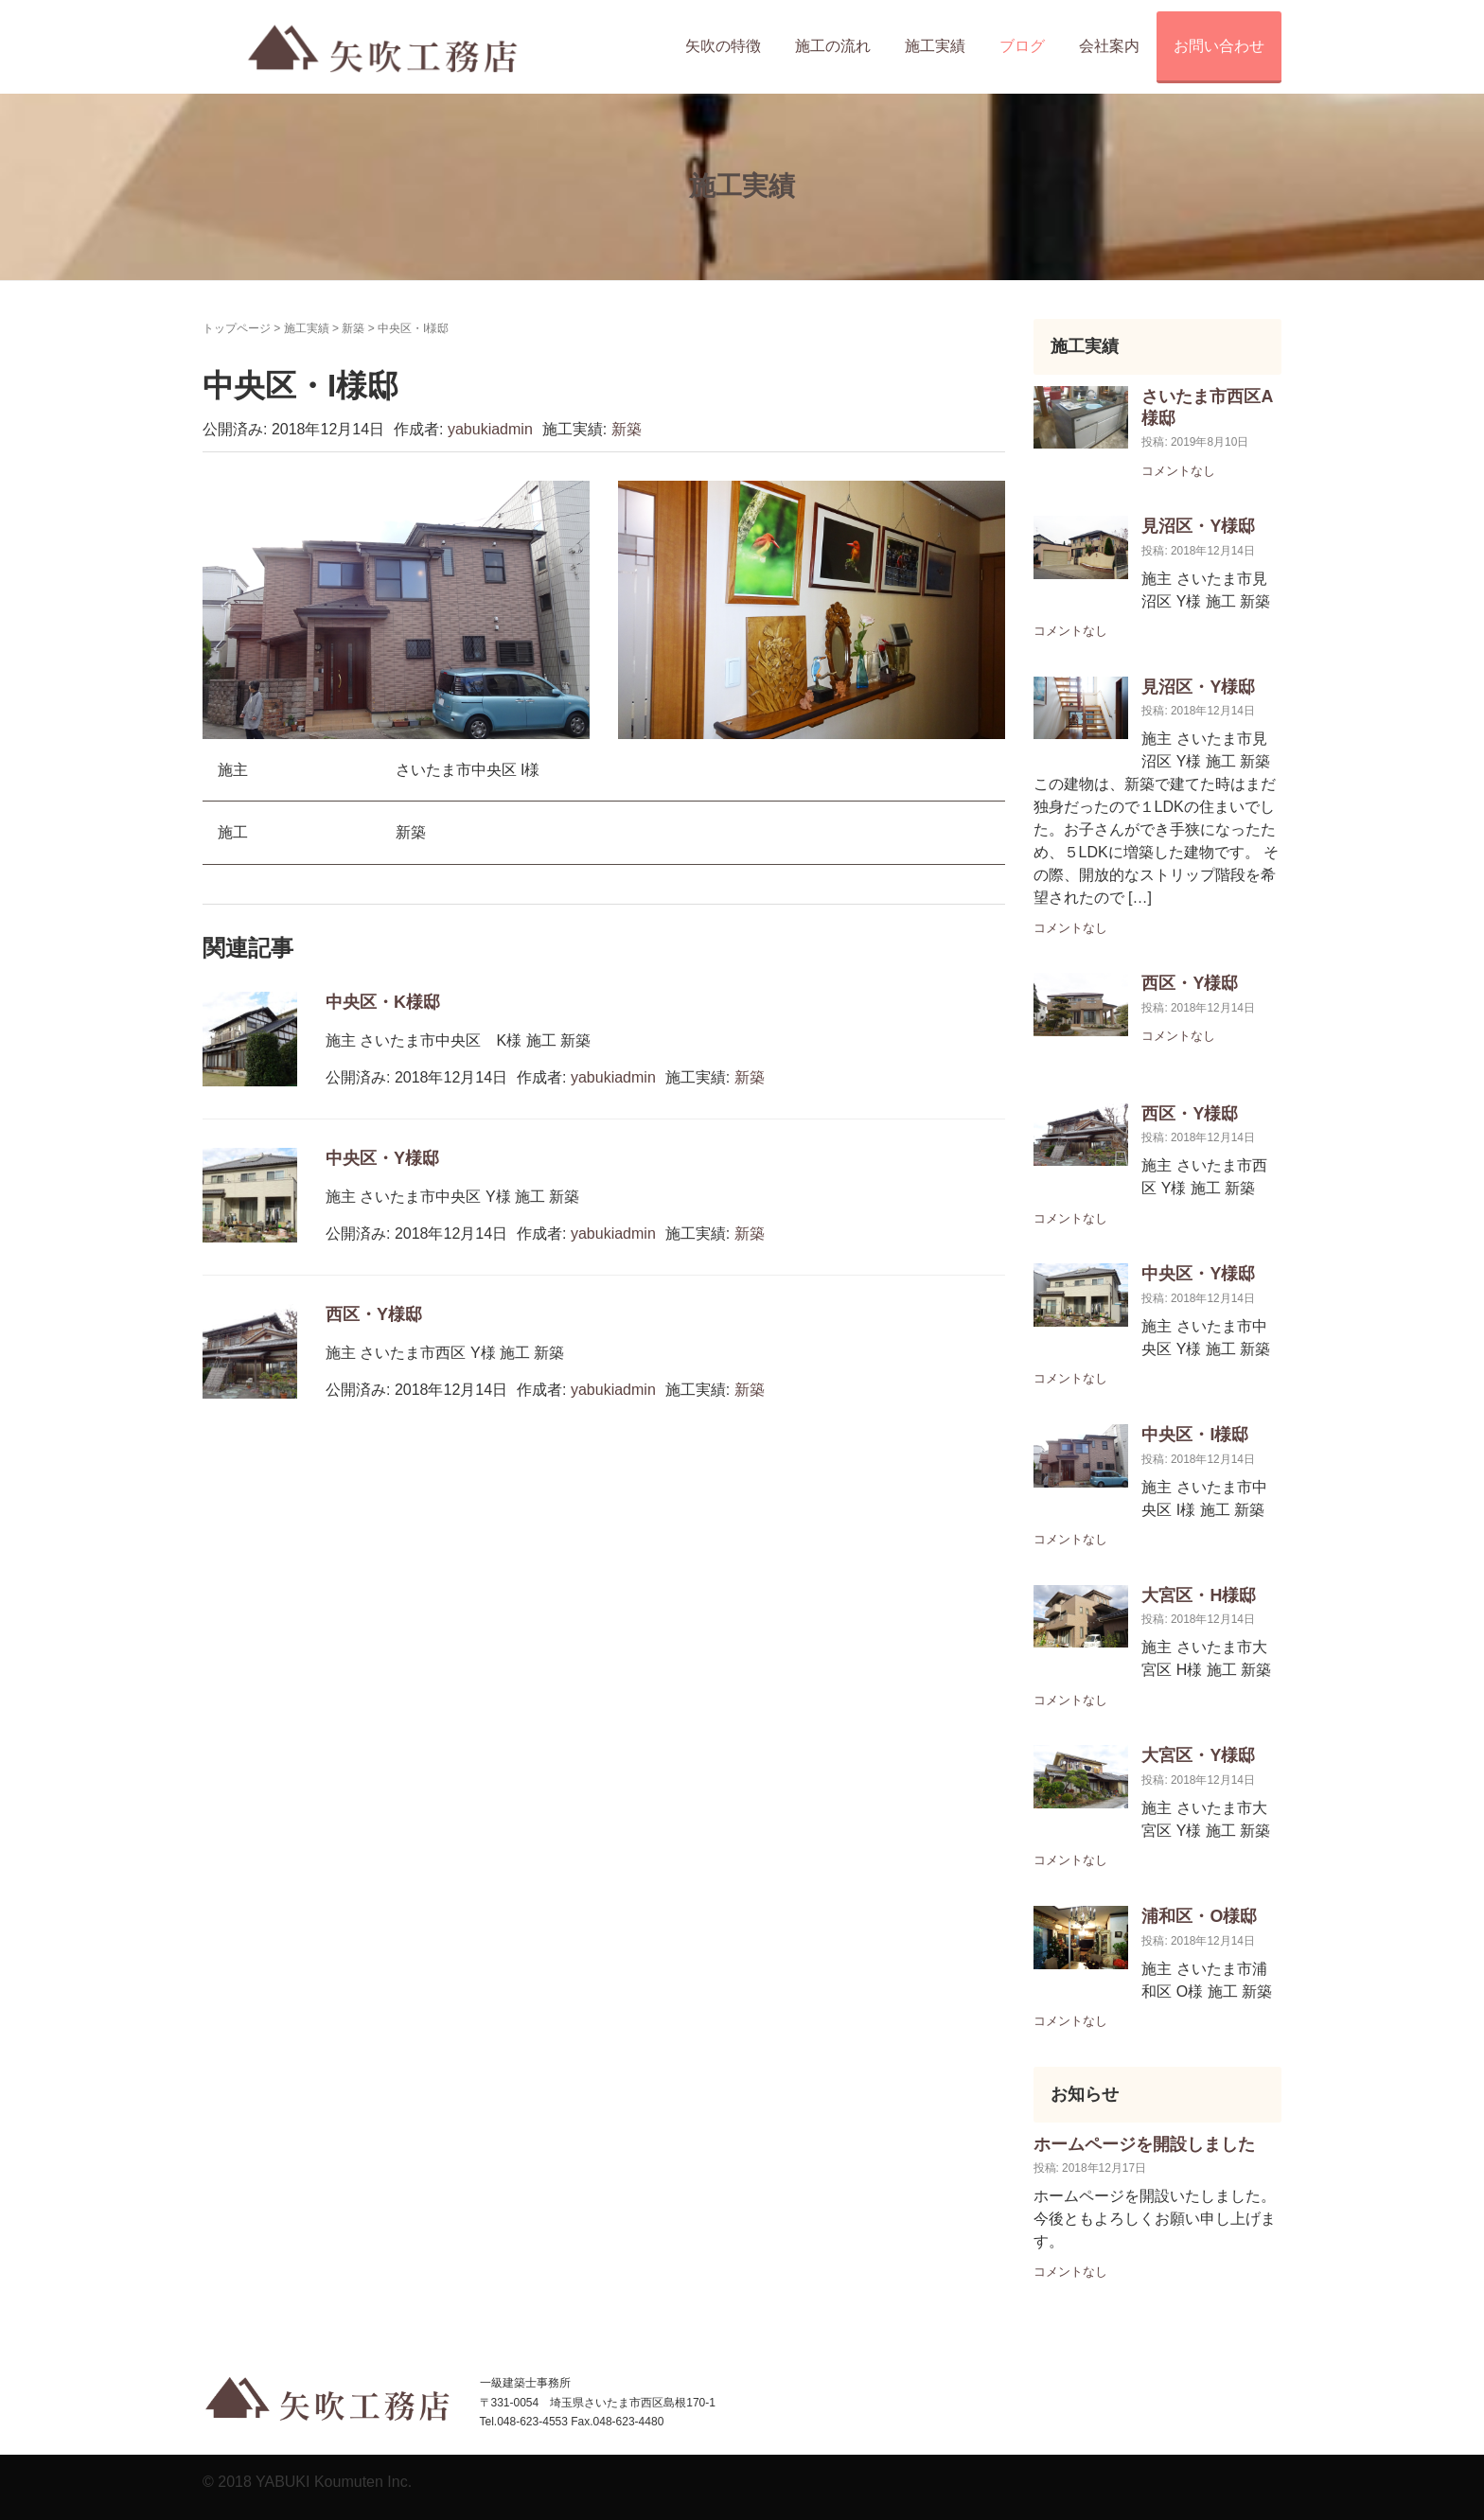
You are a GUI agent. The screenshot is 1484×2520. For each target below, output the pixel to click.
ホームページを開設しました (1144, 2144)
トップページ (237, 328)
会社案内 (1109, 46)
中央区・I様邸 (1194, 1434)
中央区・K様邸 (383, 1002)
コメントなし (1178, 471)
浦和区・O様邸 (1199, 1916)
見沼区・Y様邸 (1198, 526)
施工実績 (935, 46)
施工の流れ (833, 46)
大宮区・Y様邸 (1198, 1755)
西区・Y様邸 (374, 1314)
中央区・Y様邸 (382, 1158)
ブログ (1022, 46)
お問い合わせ (1219, 46)
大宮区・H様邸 (1198, 1595)
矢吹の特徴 (723, 46)
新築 (353, 328)
